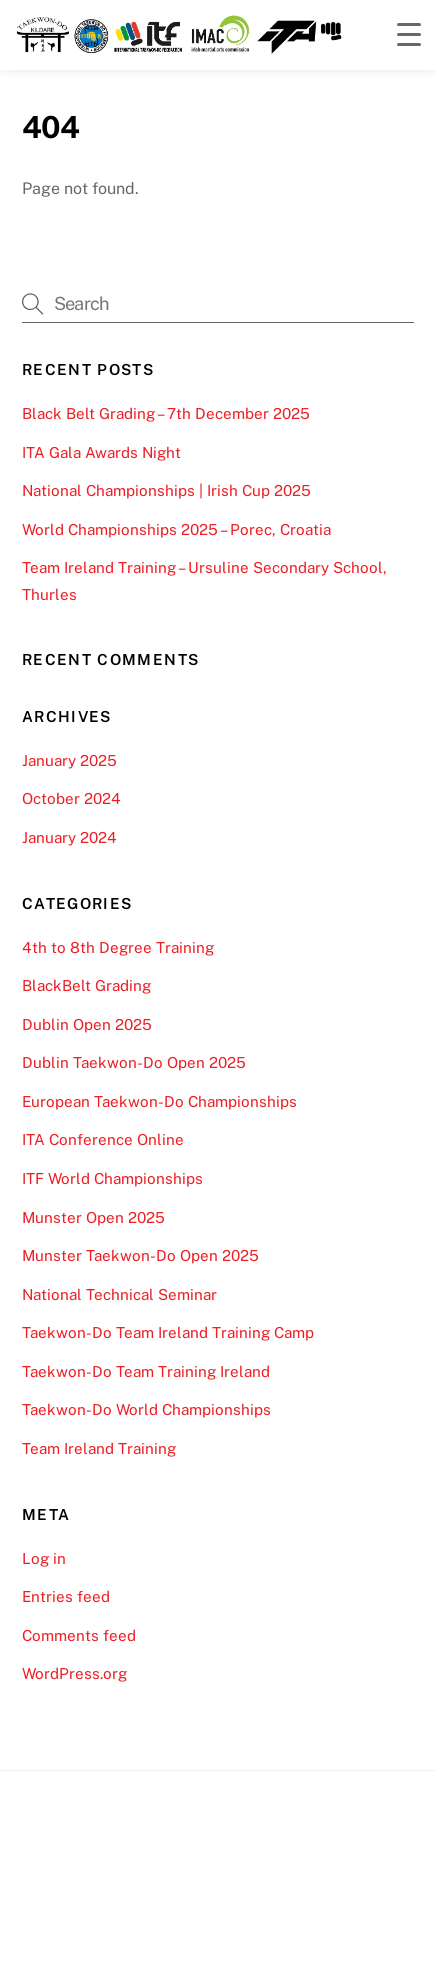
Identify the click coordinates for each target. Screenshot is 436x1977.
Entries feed (66, 1596)
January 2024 (69, 837)
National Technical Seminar (119, 1294)
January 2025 (69, 760)
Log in (44, 1558)
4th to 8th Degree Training (118, 947)
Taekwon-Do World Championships (146, 1409)
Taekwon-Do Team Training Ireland (146, 1371)
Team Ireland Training (99, 1448)
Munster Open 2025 (93, 1217)
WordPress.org (74, 1673)
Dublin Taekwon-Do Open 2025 (134, 1062)
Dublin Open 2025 (87, 1024)
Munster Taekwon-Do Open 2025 (140, 1255)
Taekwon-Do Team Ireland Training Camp (168, 1332)
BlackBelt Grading (86, 985)
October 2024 (71, 798)
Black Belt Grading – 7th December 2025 (166, 413)
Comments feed (79, 1635)
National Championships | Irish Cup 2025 (166, 490)
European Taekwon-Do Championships (159, 1101)
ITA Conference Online (103, 1139)
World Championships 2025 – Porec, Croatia (176, 529)
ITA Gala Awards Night (101, 452)
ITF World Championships (112, 1178)
